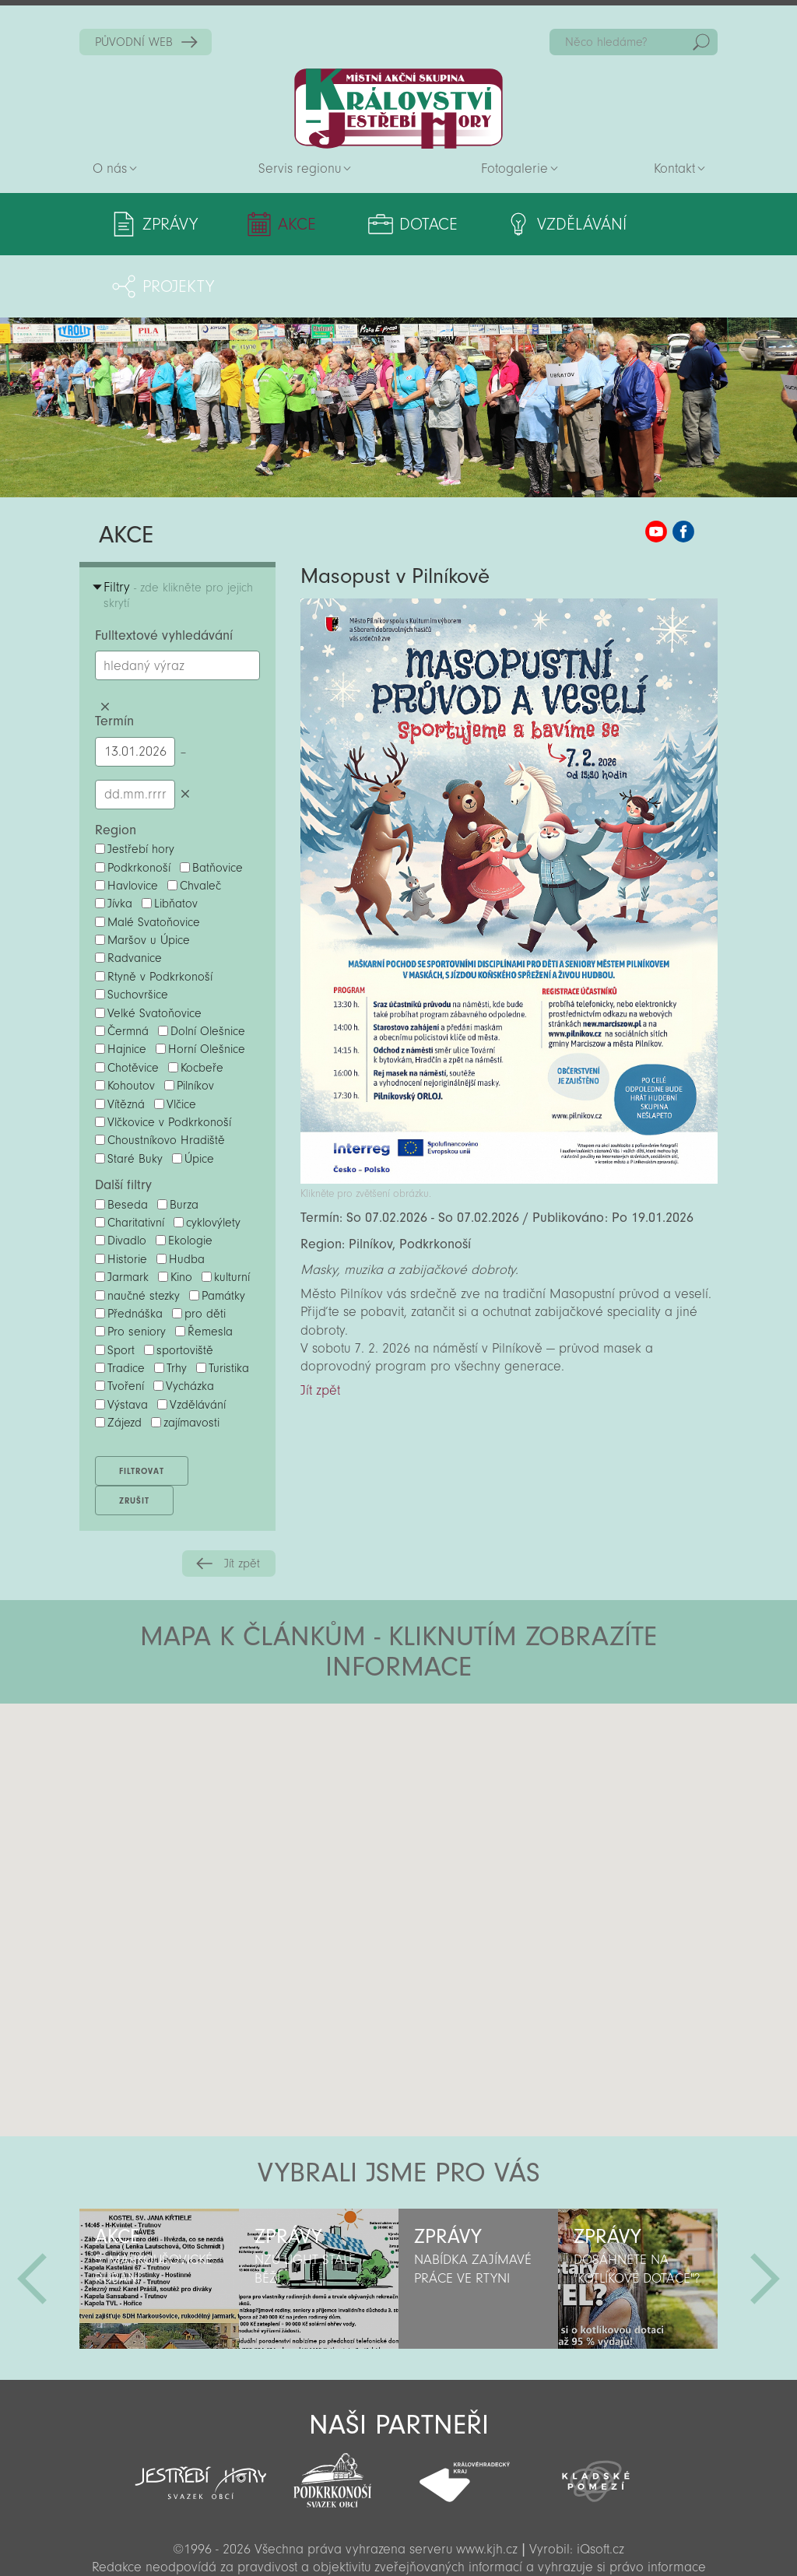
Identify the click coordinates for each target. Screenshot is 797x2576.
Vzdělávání (511, 224)
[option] (159, 2216)
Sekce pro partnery (397, 2541)
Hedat (701, 42)
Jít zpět (242, 1501)
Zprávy (170, 224)
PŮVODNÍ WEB (134, 42)
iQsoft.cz (600, 2487)
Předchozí (32, 2216)
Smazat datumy (185, 732)
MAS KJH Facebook (683, 469)
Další (765, 2216)
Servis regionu (299, 168)
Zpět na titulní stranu (398, 108)
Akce (274, 224)
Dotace (381, 224)
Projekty (646, 224)
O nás (110, 168)
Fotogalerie (514, 168)
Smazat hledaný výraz (105, 644)
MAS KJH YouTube (656, 469)
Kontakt (674, 168)
